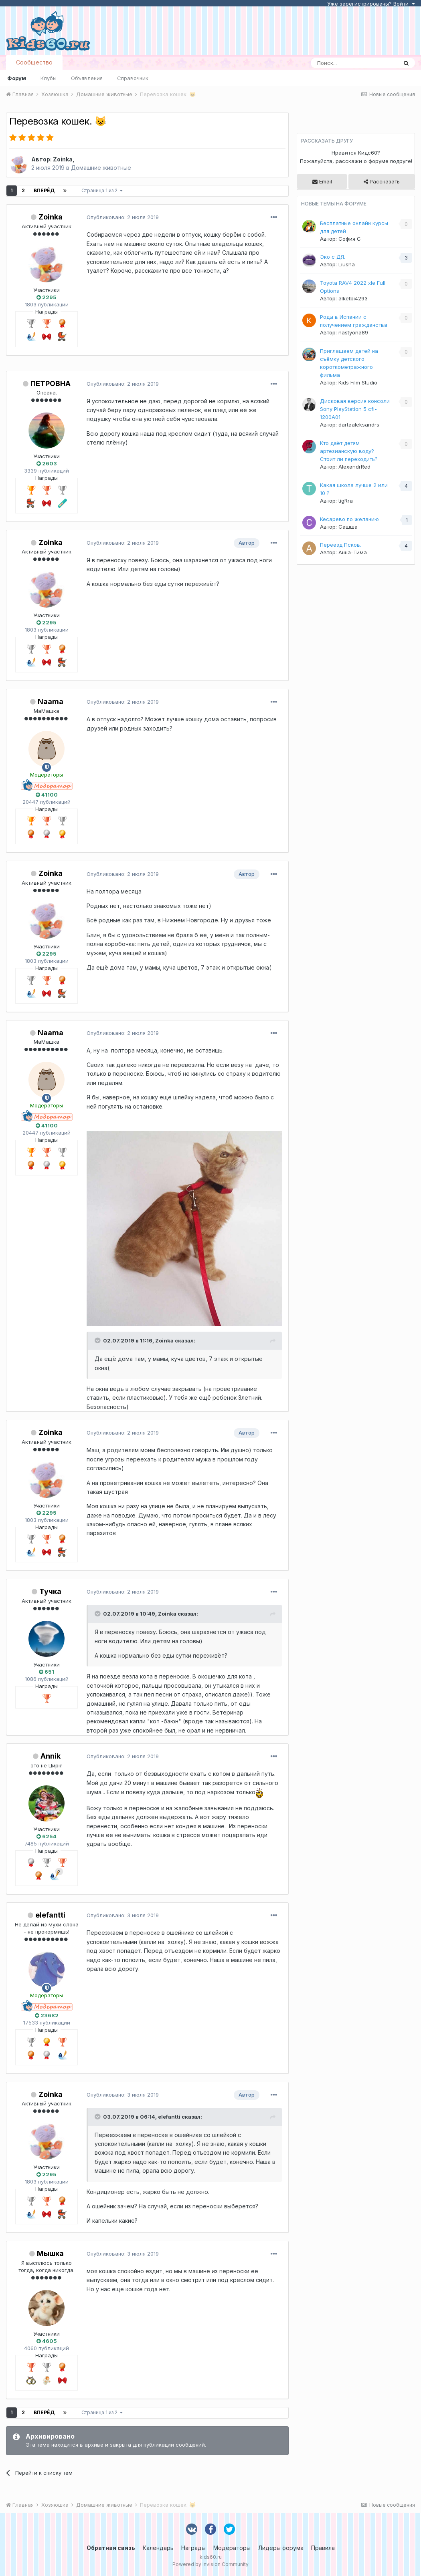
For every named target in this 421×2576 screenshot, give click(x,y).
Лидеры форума (281, 2547)
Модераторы (232, 2547)
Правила (323, 2547)
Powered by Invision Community (210, 2564)
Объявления (87, 78)
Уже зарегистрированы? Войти (371, 3)
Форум (16, 78)
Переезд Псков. (340, 544)
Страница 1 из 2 (102, 190)
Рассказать (382, 181)
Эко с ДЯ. (332, 257)
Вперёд (44, 190)
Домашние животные (101, 167)
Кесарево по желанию (349, 519)
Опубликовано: (123, 217)
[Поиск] (354, 63)
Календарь (158, 2547)
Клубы (48, 78)
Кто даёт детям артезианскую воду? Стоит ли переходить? (349, 451)
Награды (193, 2547)
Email (322, 181)
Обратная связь (111, 2547)
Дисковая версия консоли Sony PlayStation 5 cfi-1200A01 (355, 409)
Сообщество (34, 62)
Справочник (132, 78)
